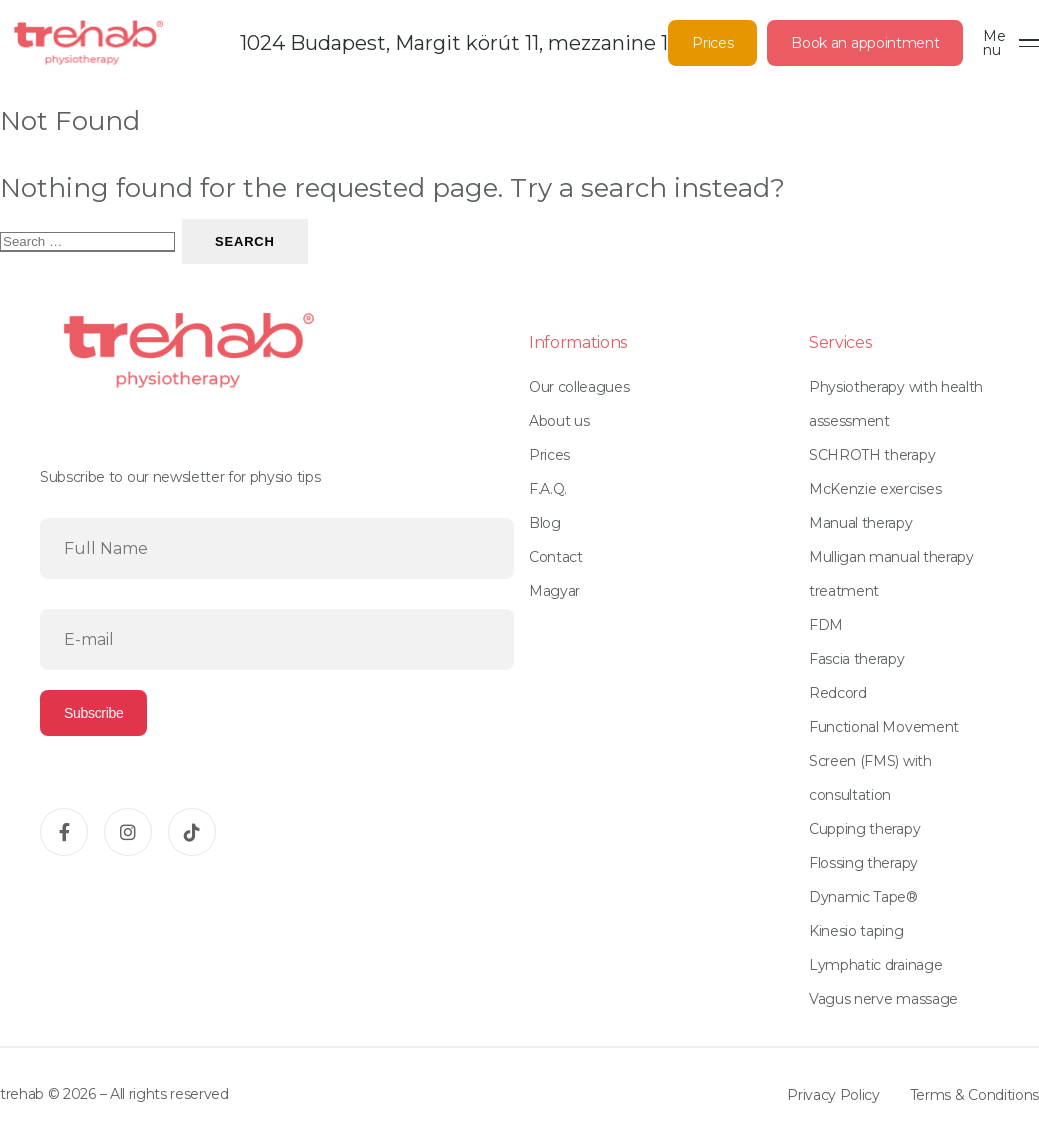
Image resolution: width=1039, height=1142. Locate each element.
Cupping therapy (864, 829)
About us (559, 421)
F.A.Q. (548, 489)
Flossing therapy (863, 863)
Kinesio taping (856, 931)
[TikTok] (192, 832)
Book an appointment (865, 43)
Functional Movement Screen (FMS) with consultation (884, 761)
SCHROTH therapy (872, 455)
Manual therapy (861, 523)
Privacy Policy (833, 1095)
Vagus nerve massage (883, 999)
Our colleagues (579, 387)
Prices (712, 43)
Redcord (838, 693)
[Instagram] (128, 832)
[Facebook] (64, 832)
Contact (556, 557)
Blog (545, 523)
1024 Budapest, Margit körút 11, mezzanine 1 (454, 43)
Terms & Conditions (974, 1095)
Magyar (554, 591)
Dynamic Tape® (863, 897)
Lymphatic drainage (875, 965)
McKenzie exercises (875, 489)
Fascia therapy (857, 659)
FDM (826, 625)
